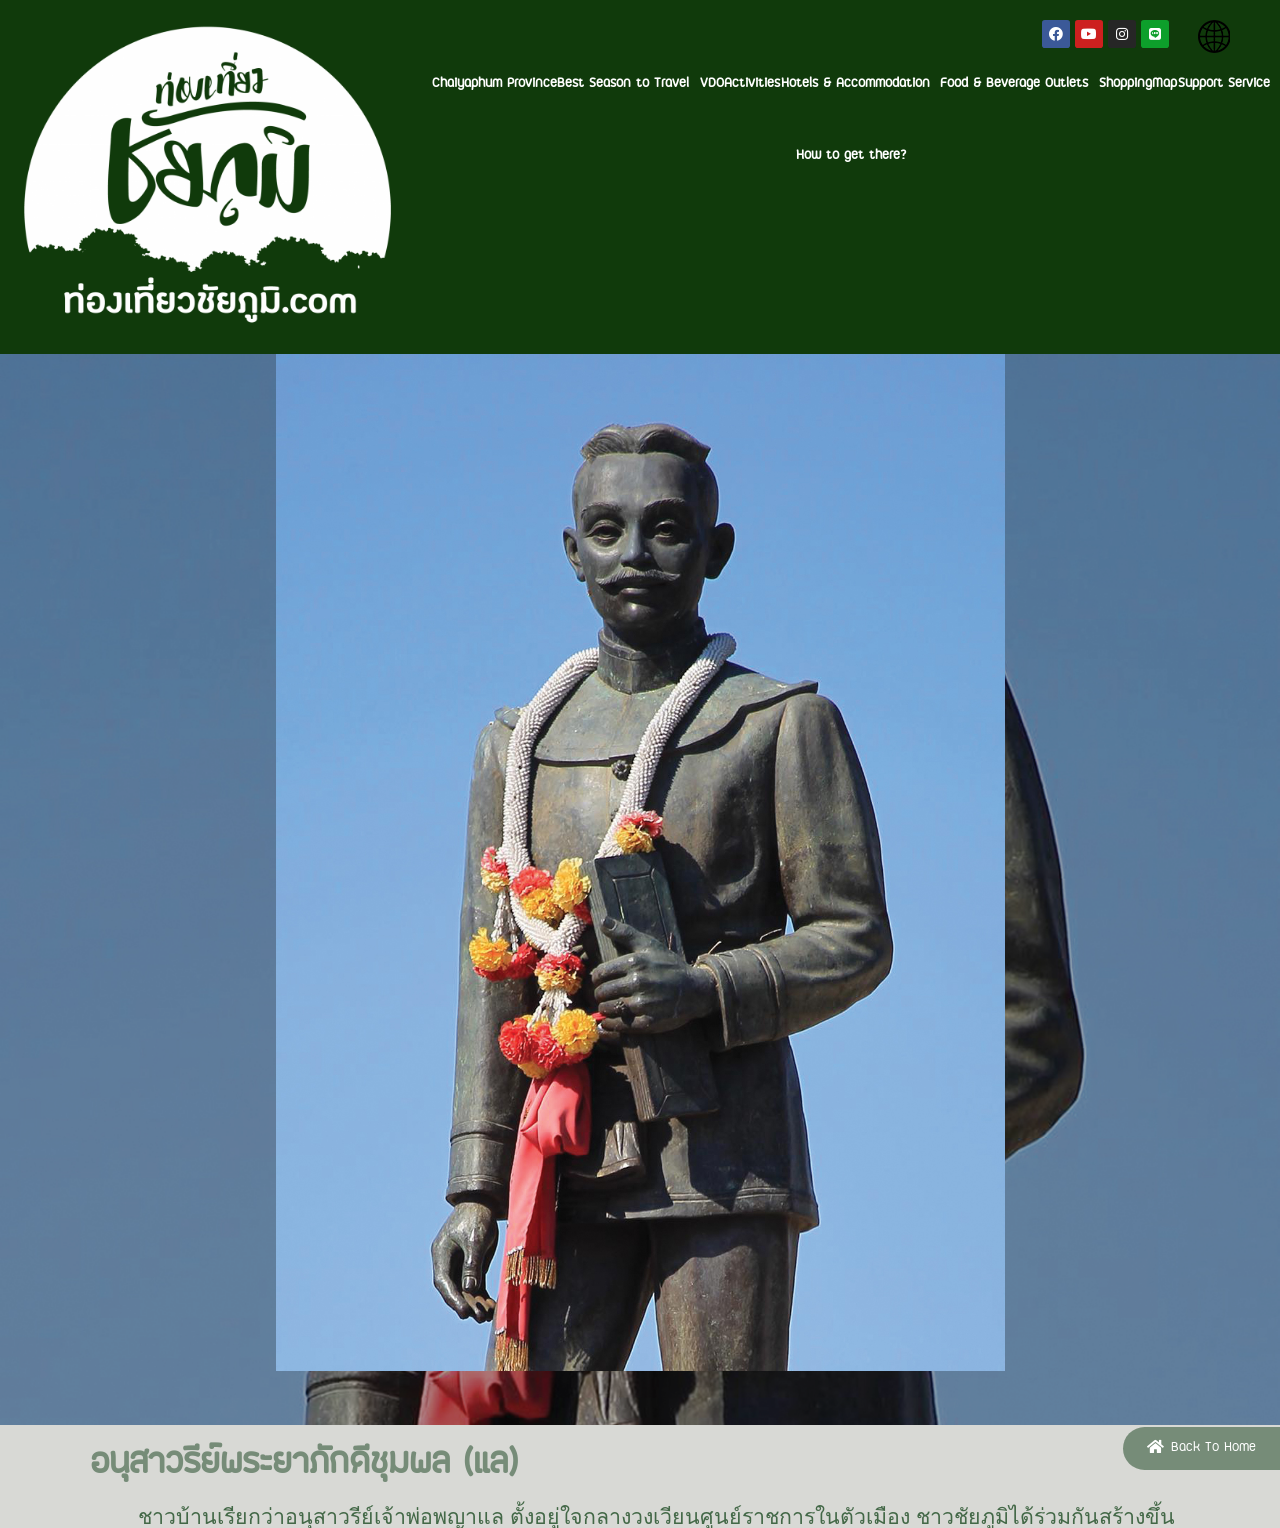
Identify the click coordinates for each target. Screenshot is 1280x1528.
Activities (572, 84)
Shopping (976, 84)
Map (1027, 84)
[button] (1201, 1448)
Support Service (1097, 84)
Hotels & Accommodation (690, 84)
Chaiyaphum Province (281, 84)
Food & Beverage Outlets (860, 84)
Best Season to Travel (426, 84)
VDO (520, 84)
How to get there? (1209, 84)
